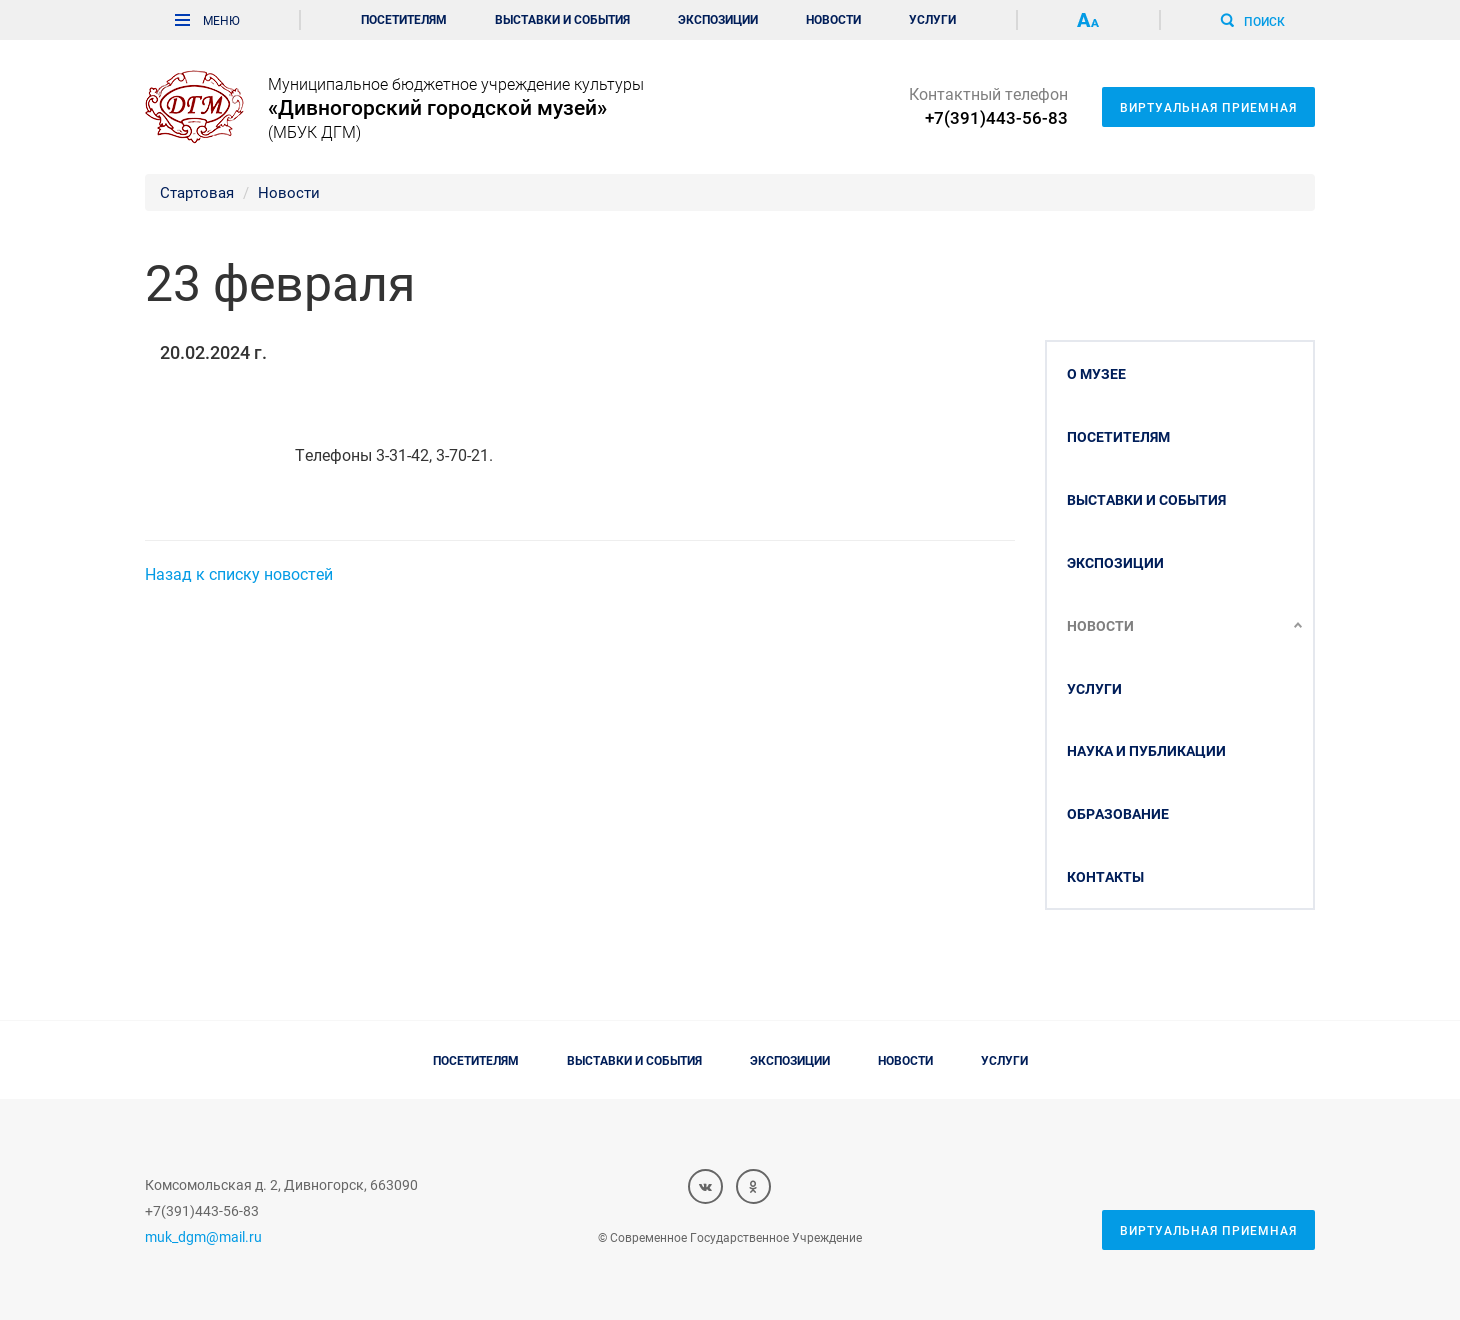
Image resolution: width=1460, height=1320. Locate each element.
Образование (1118, 813)
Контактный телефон (988, 106)
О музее (1096, 373)
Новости (833, 19)
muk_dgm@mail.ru (203, 1236)
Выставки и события (562, 19)
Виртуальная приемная (1208, 107)
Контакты (1105, 876)
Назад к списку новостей (239, 573)
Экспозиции (718, 19)
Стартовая (197, 192)
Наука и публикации (1146, 750)
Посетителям (404, 19)
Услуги (932, 19)
